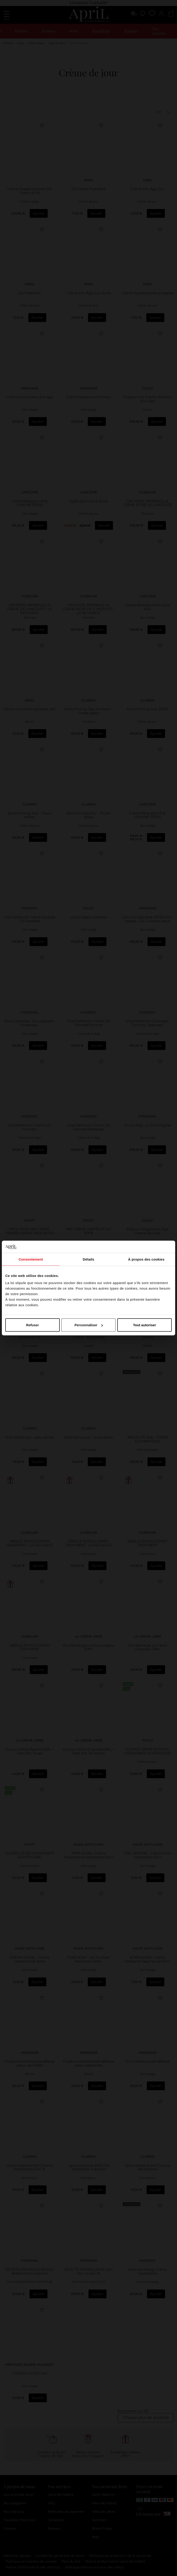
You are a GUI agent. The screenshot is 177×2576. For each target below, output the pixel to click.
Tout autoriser (144, 1325)
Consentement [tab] (31, 1259)
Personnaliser (88, 1325)
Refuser (32, 1325)
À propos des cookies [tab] (146, 1259)
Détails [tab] (88, 1259)
